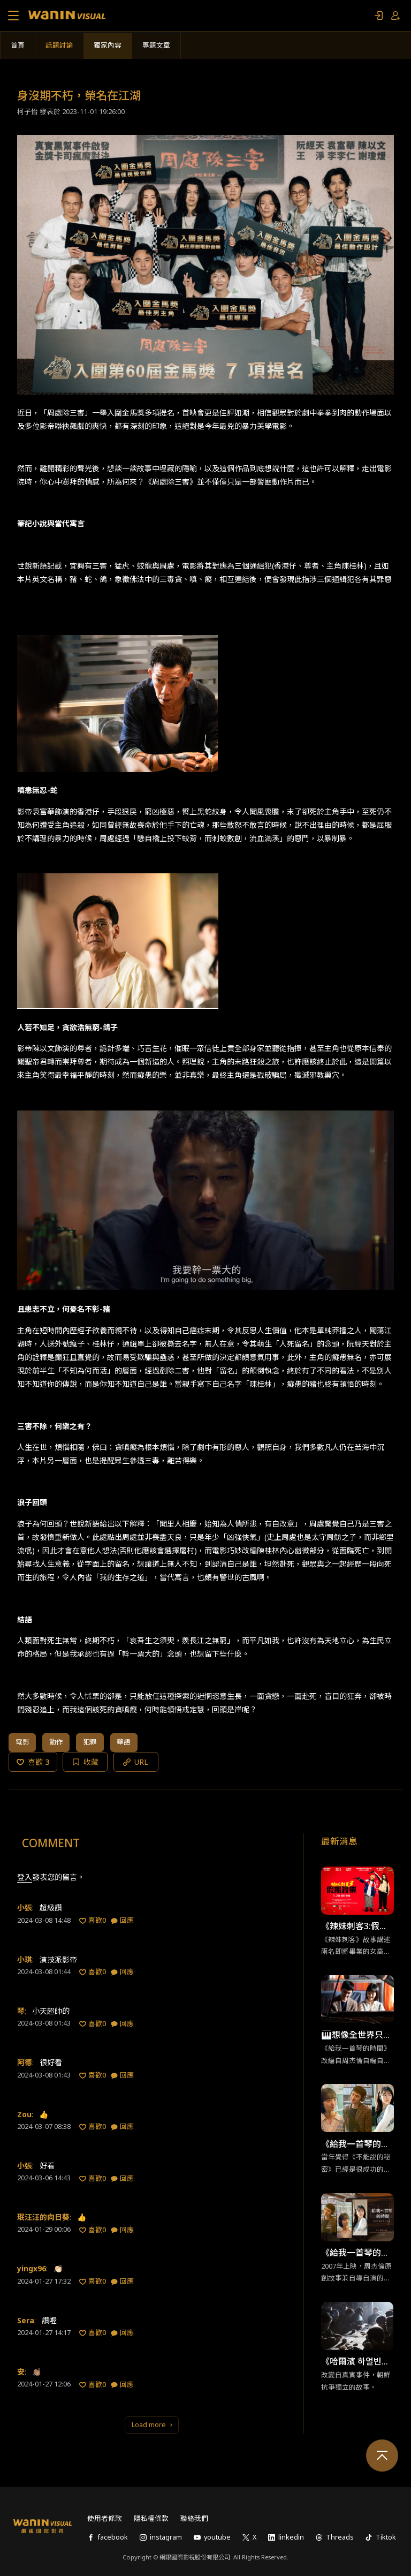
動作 (56, 1742)
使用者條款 (104, 2518)
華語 (124, 1742)
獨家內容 (107, 45)
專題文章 (156, 45)
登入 (24, 1877)
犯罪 (90, 1742)
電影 (22, 1742)
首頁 (18, 45)
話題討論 (59, 45)
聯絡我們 (194, 2518)
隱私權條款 (151, 2518)
